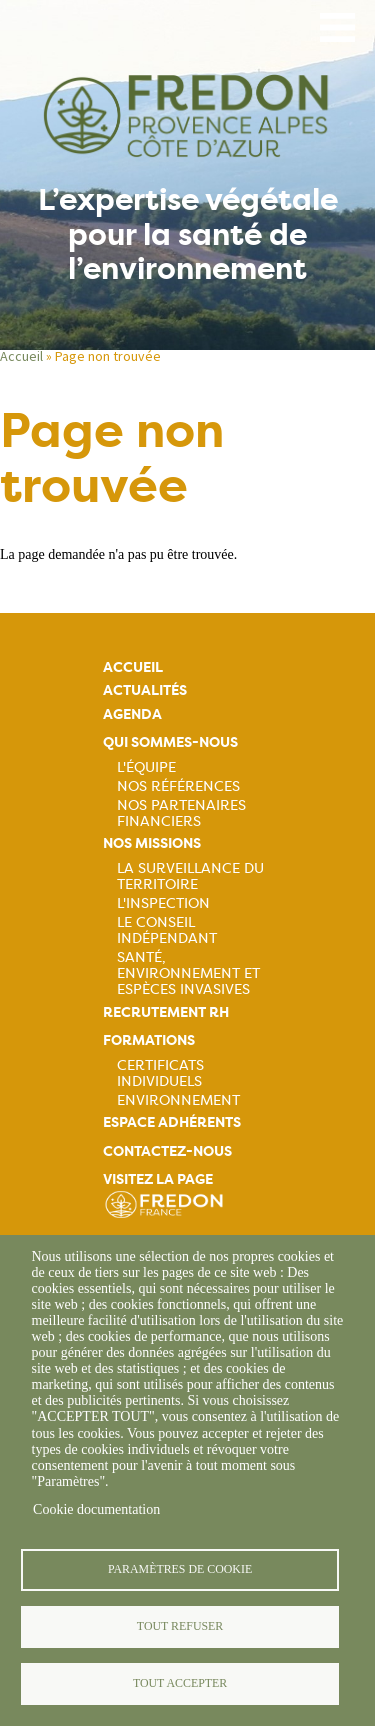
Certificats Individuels (160, 1073)
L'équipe (146, 767)
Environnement (178, 1100)
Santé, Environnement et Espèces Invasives (188, 973)
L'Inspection (163, 903)
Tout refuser (180, 1626)
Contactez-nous (167, 1151)
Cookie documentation (96, 1509)
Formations (149, 1040)
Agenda (132, 714)
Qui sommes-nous (170, 742)
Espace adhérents (172, 1122)
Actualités (145, 690)
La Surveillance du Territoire (190, 876)
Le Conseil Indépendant (167, 930)
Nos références (178, 786)
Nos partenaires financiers (181, 813)
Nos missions (152, 843)
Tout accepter (180, 1683)
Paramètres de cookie (180, 1569)
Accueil (21, 356)
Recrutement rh (166, 1012)
